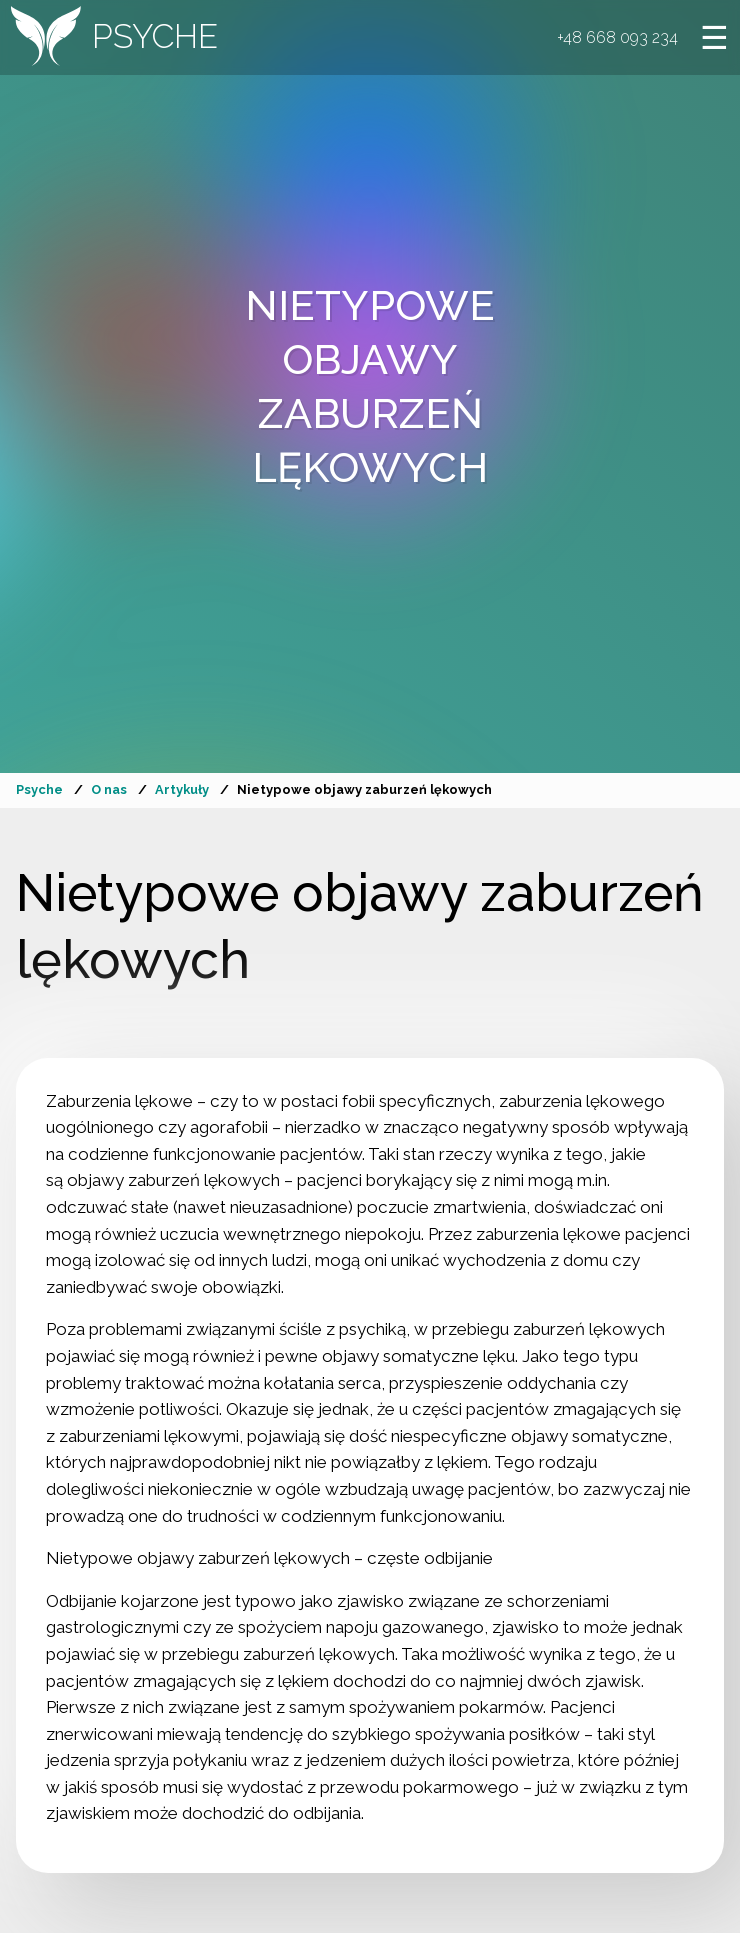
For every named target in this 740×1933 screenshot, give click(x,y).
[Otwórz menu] (711, 40)
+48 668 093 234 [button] (614, 40)
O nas (109, 789)
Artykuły (182, 789)
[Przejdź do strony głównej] (118, 40)
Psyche (39, 789)
